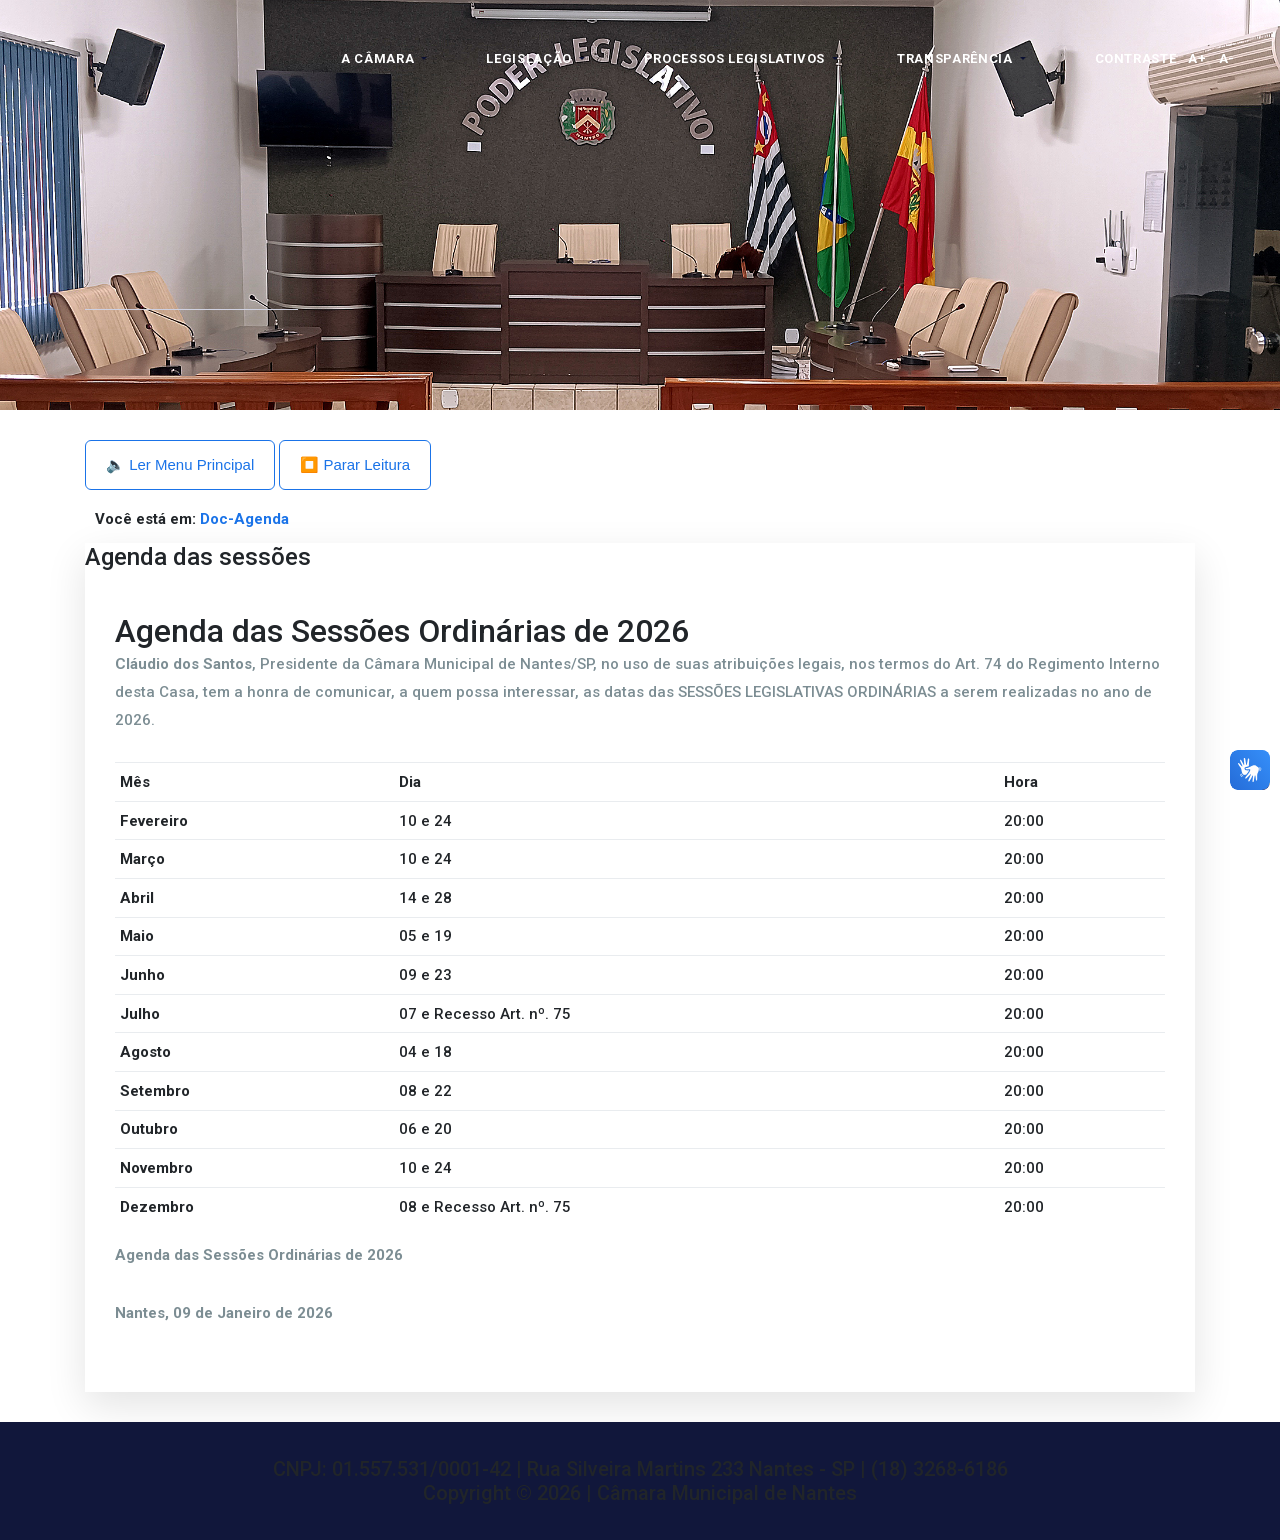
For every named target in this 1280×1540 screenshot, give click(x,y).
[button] (384, 59)
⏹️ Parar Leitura (355, 464)
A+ (1197, 58)
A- (1227, 58)
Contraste (1136, 58)
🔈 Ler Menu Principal (180, 464)
